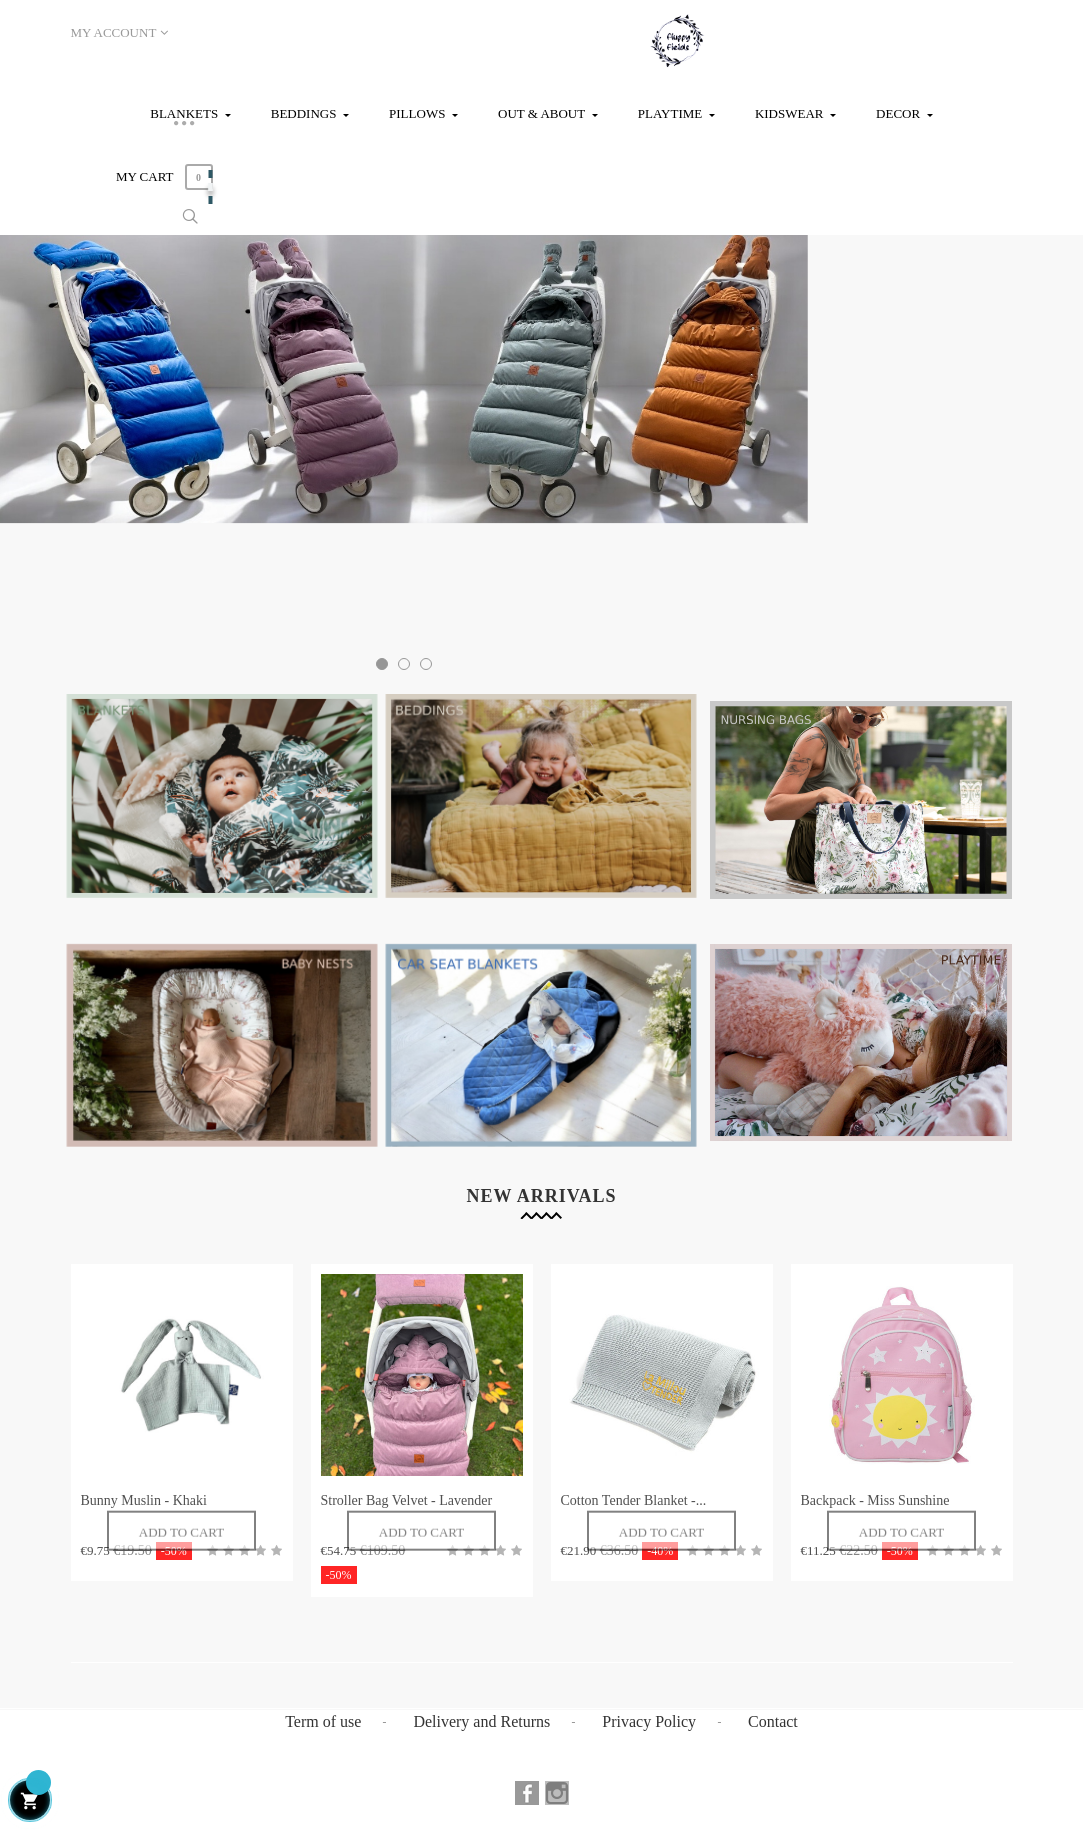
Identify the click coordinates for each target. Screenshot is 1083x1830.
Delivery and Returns (481, 1721)
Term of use (323, 1721)
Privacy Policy (649, 1721)
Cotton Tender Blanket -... (634, 1500)
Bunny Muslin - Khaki (144, 1500)
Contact (773, 1721)
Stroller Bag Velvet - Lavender (407, 1500)
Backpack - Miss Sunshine (875, 1500)
